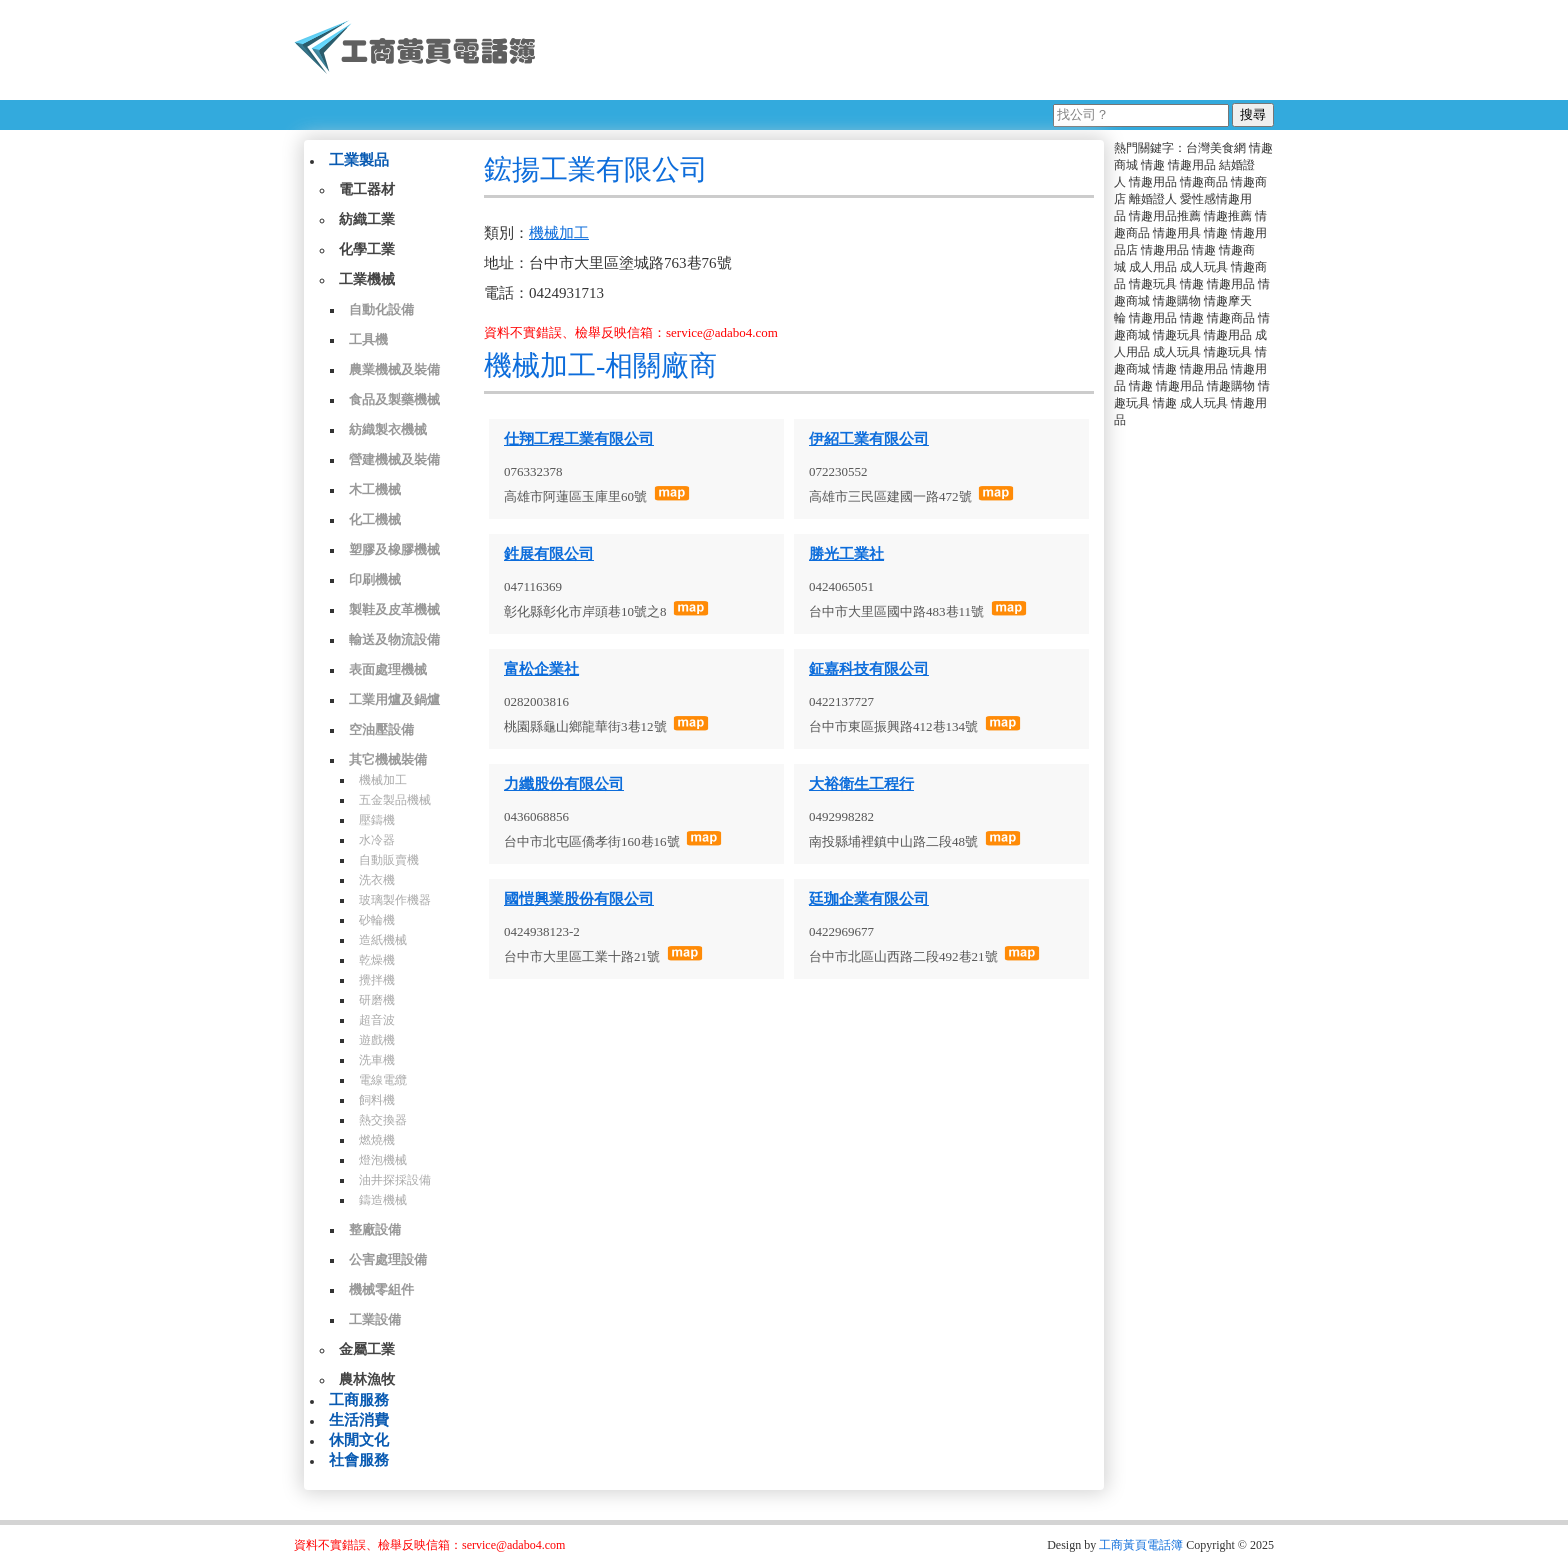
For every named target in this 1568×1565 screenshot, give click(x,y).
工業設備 (375, 1319)
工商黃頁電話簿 (1141, 1545)
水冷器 (377, 840)
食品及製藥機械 (394, 399)
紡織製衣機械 (388, 429)
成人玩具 (1204, 267)
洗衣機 (377, 880)
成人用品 (1153, 267)
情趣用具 (1177, 233)
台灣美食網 (1216, 148)
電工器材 (367, 189)
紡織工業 (367, 219)
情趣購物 (1177, 301)
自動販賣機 (389, 860)
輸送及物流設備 (394, 639)
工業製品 (359, 160)
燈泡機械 (383, 1160)
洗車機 (377, 1060)
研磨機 (377, 1000)
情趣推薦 (1228, 216)
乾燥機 (377, 960)
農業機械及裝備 (394, 369)
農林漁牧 (367, 1379)
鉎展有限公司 (549, 554)
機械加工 (383, 780)
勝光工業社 (846, 554)
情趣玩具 (1153, 284)
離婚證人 (1153, 199)
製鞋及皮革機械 (394, 609)
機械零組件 (381, 1289)
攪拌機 (377, 980)
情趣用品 (1192, 165)
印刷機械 (375, 579)
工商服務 (359, 1400)
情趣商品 (1204, 182)
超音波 (377, 1020)
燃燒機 (377, 1140)
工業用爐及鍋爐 (394, 699)
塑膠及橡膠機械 (394, 549)
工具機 (368, 339)
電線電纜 (383, 1080)
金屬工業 (367, 1349)
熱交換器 (383, 1120)
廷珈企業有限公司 (869, 899)
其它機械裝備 (388, 759)
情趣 (1153, 165)
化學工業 (367, 249)
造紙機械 (383, 940)
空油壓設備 (381, 729)
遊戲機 (377, 1040)
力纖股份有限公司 (564, 784)
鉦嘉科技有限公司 (869, 669)
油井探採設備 (395, 1180)
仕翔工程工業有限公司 (579, 439)
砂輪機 (377, 920)
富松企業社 (541, 669)
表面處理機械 (388, 669)
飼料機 (377, 1100)
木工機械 (375, 489)
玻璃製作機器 (395, 900)
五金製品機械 (395, 800)
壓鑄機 (377, 820)
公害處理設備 (388, 1259)
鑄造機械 (383, 1200)
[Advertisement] (913, 50)
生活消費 (359, 1420)
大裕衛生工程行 (861, 784)
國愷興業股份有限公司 (579, 899)
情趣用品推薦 (1165, 216)
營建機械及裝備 (394, 459)
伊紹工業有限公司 (869, 439)
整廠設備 (375, 1229)
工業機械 (367, 279)
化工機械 (375, 519)
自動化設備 (381, 309)
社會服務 (359, 1460)
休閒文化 (359, 1440)
